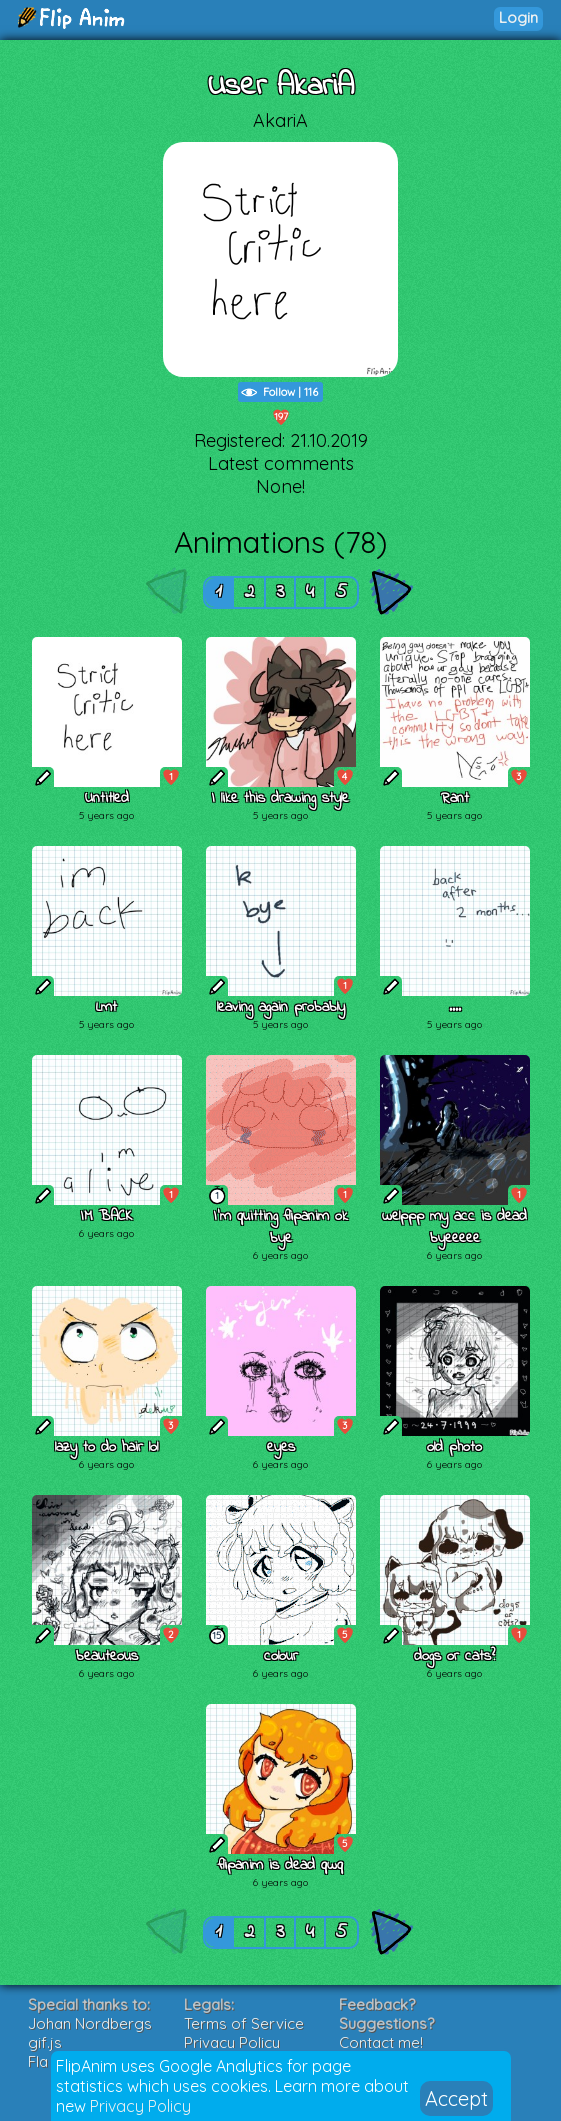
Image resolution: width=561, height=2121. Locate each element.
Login (518, 17)
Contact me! (381, 2042)
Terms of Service (244, 2023)
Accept (456, 2098)
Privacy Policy (140, 2106)
